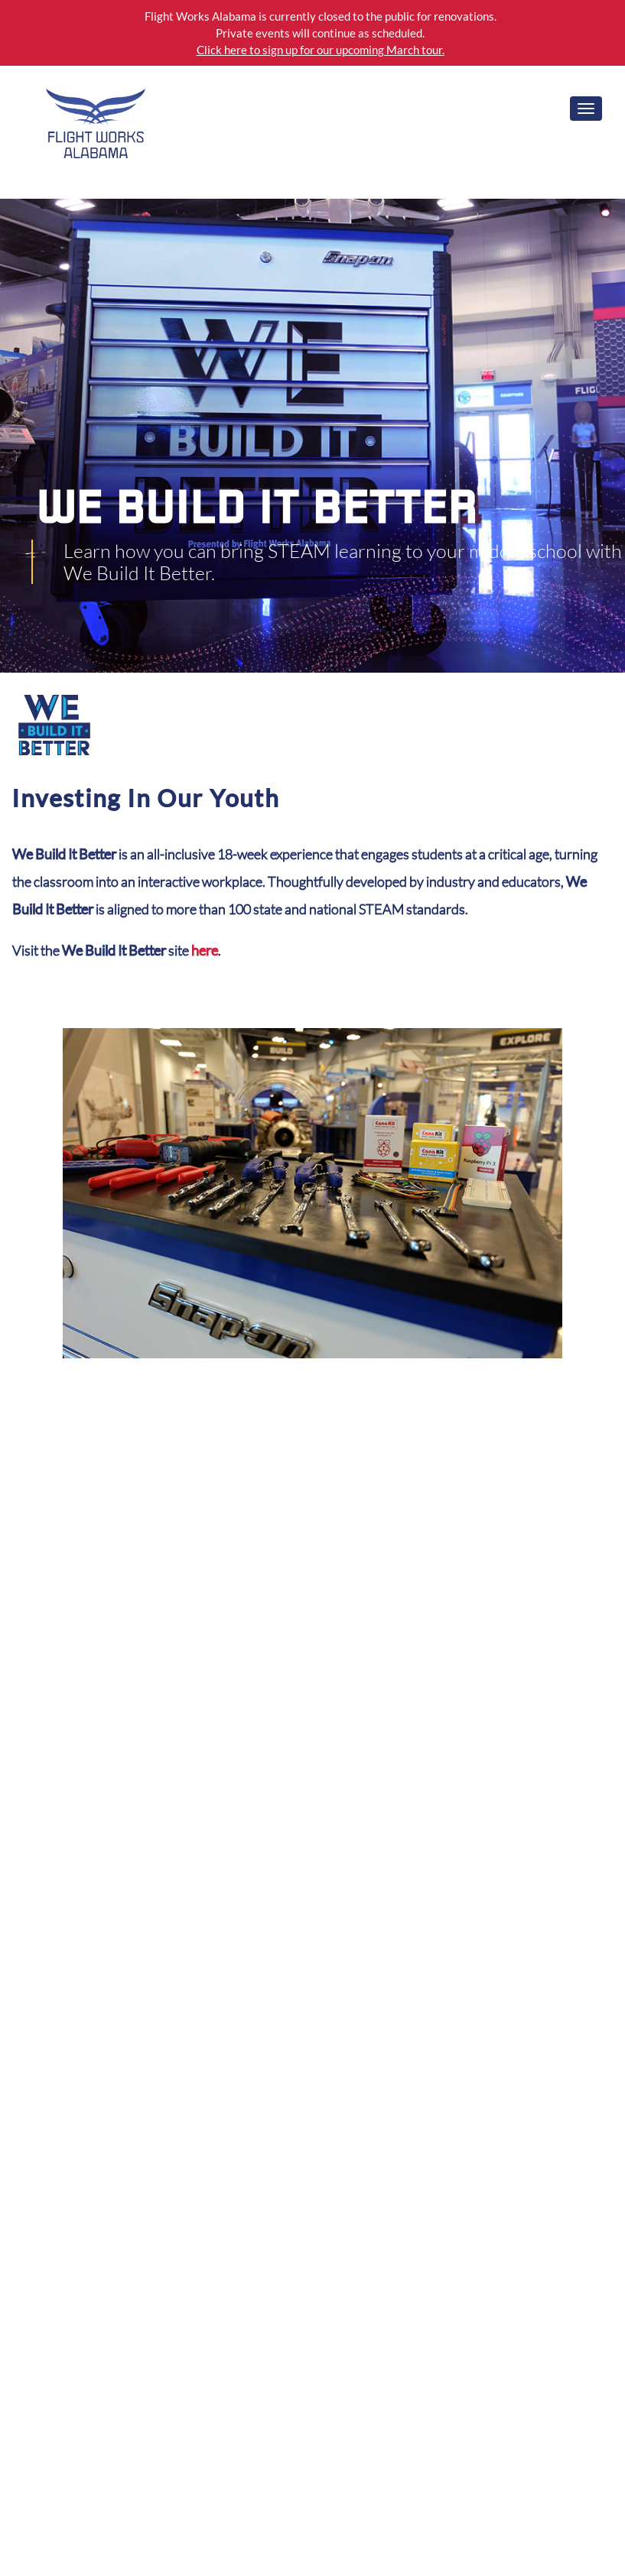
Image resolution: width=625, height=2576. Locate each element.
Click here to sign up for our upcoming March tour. (320, 50)
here (204, 950)
